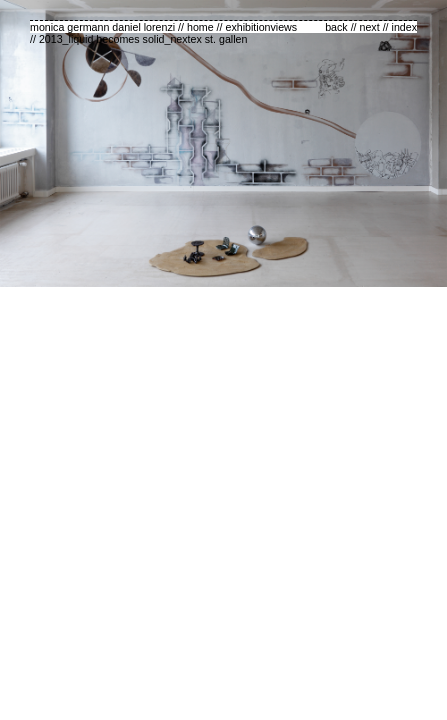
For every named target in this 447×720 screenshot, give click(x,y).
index (404, 27)
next (370, 27)
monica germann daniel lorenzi (102, 27)
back (336, 27)
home (200, 27)
